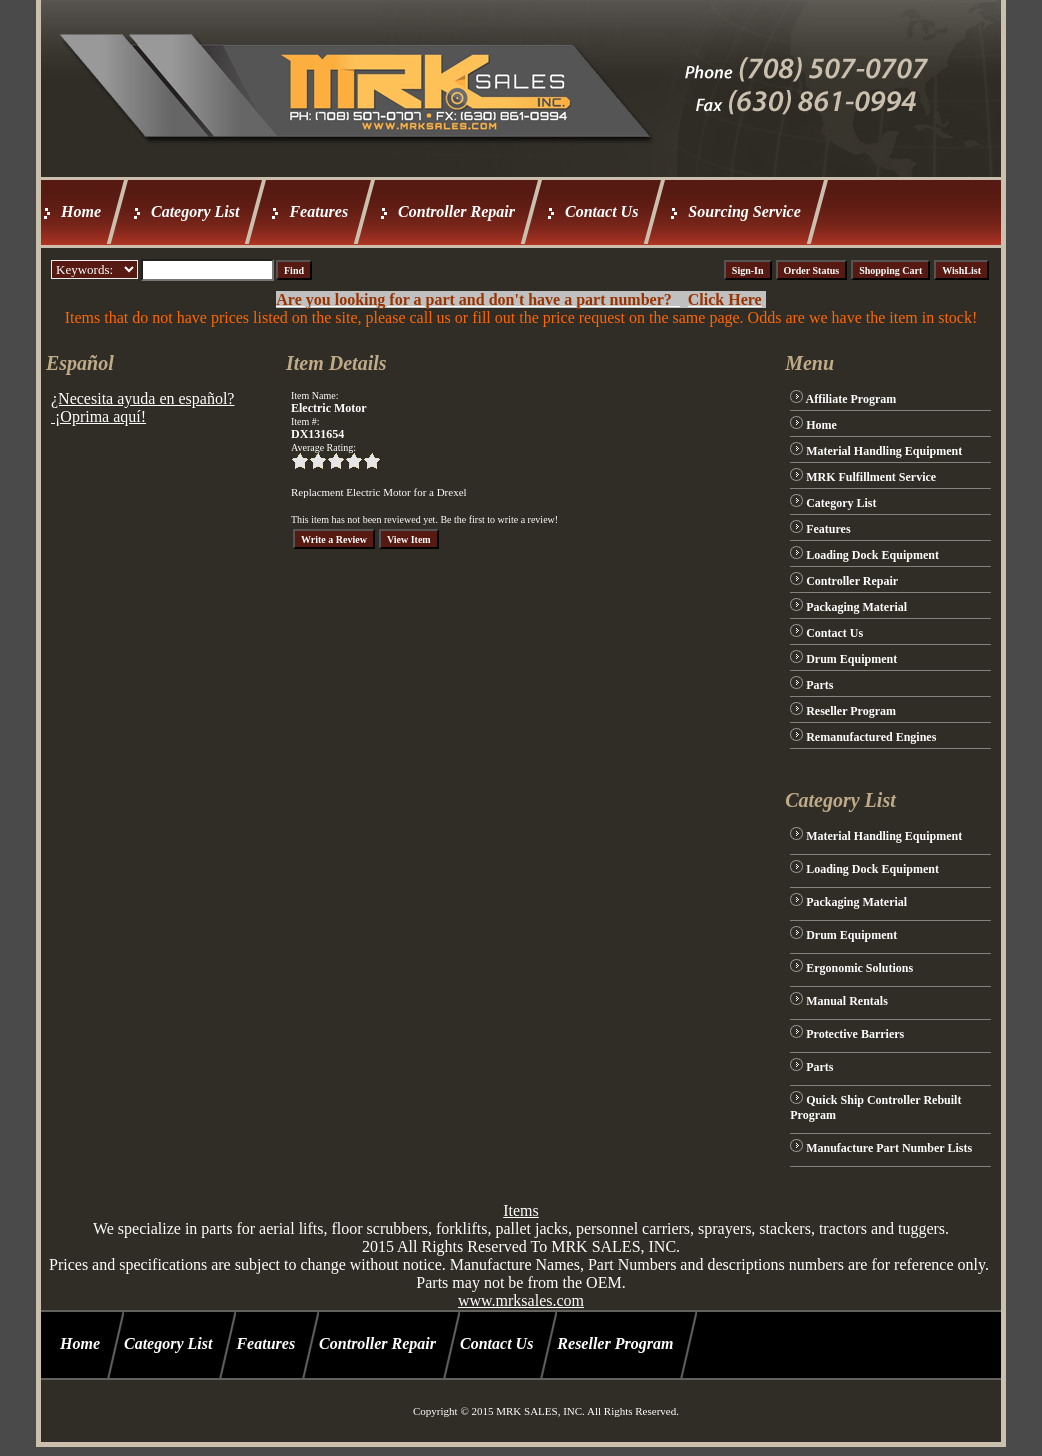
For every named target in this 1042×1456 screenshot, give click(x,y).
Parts (819, 685)
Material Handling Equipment (884, 451)
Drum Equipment (851, 659)
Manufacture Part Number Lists (889, 1148)
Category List (195, 211)
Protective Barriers (855, 1034)
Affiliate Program (851, 399)
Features (318, 211)
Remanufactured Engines (871, 737)
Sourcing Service (744, 211)
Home (81, 211)
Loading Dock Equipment (872, 555)
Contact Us (601, 211)
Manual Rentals (847, 1001)
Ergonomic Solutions (859, 968)
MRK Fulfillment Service (871, 477)
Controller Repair (456, 211)
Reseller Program (851, 711)
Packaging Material (856, 607)
